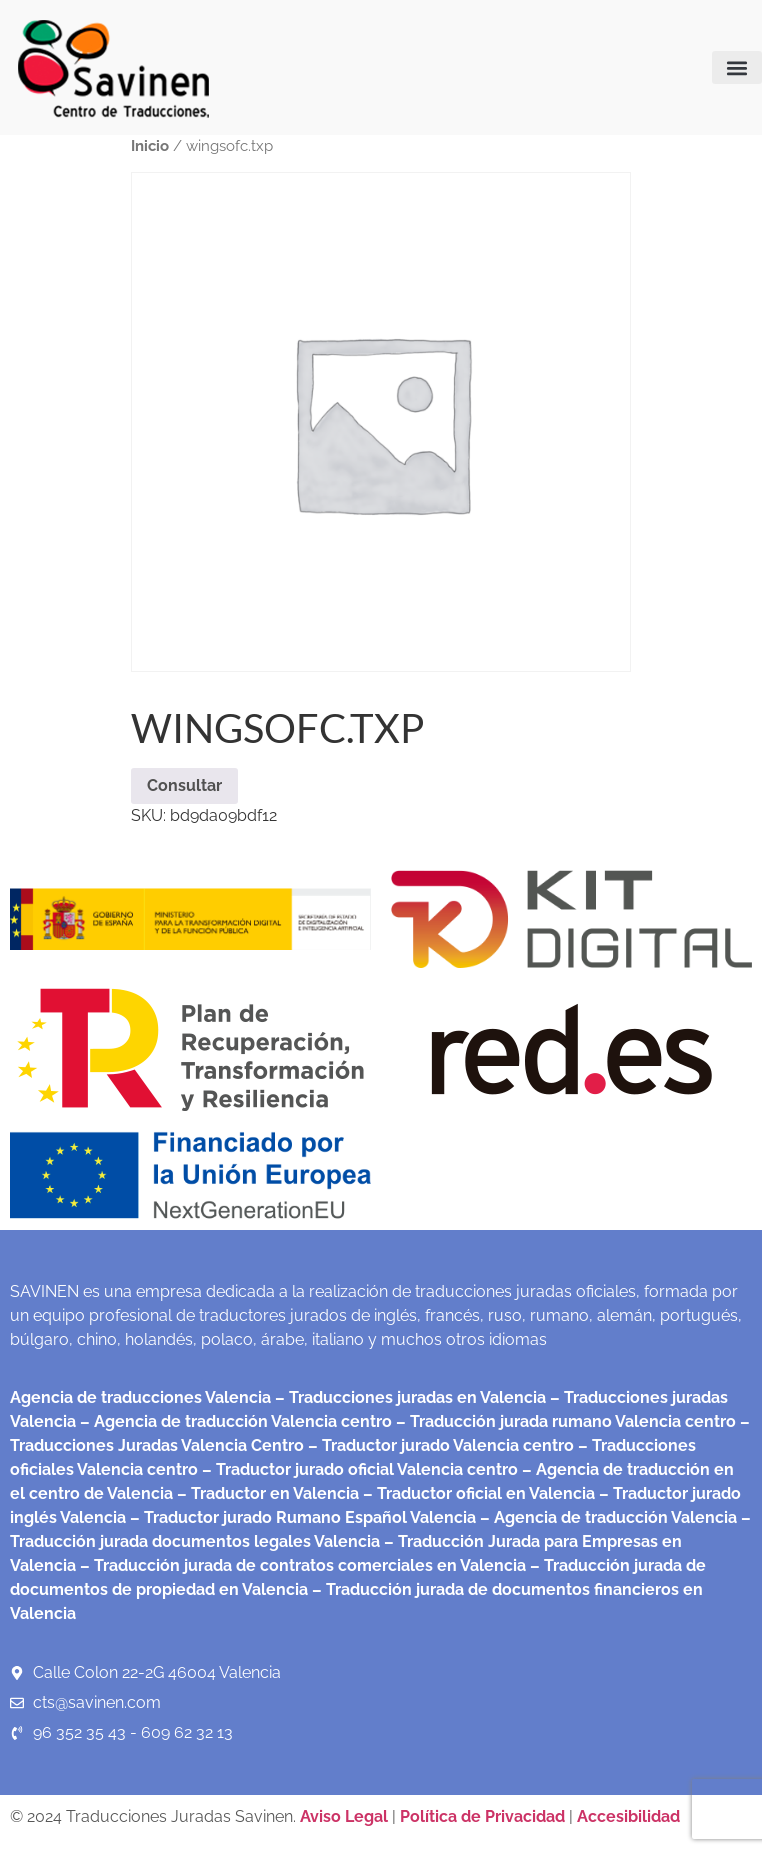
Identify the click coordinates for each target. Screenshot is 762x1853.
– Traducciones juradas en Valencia (408, 1397)
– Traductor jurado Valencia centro (439, 1445)
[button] (737, 67)
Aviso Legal (346, 1816)
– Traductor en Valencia (266, 1493)
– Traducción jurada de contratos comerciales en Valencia (301, 1565)
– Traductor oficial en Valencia (479, 1493)
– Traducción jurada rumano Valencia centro (564, 1421)
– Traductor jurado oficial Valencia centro (358, 1469)
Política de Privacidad (482, 1816)
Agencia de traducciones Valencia (140, 1397)
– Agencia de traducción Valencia (606, 1517)
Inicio (150, 145)
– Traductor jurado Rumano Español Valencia (301, 1517)
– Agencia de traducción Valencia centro (234, 1421)
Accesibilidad (628, 1816)
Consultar (184, 785)
